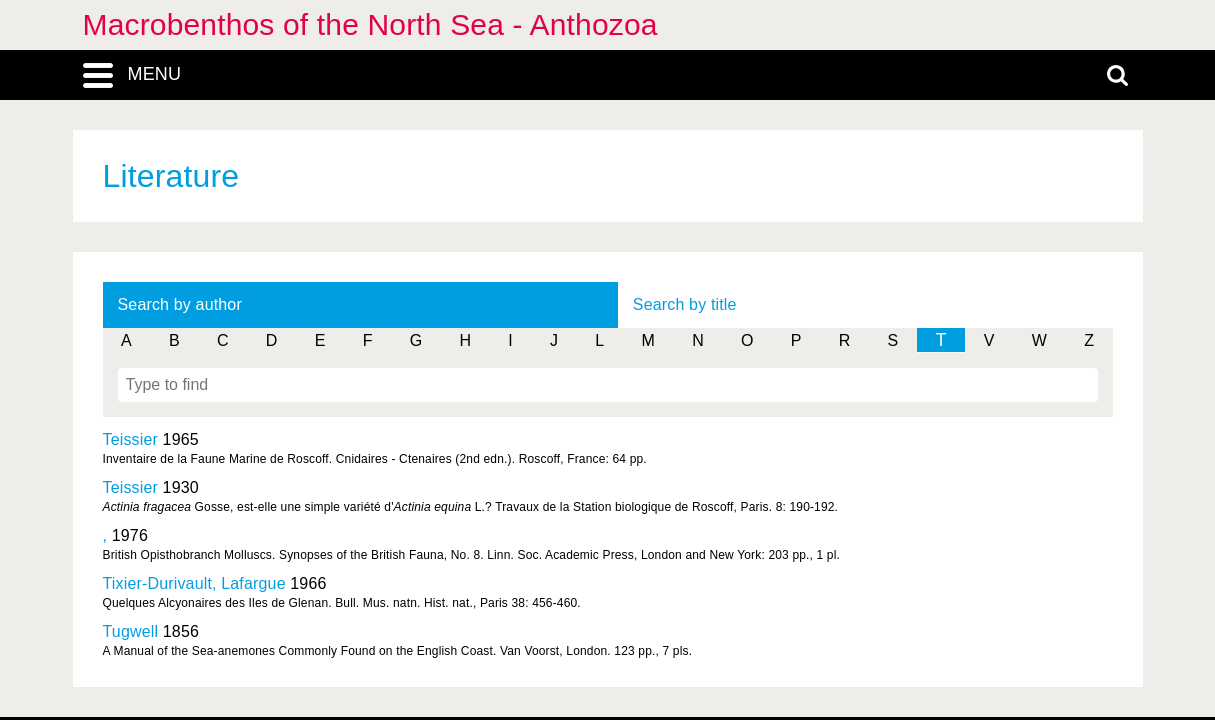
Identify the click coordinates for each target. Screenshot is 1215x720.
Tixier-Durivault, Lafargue (194, 583)
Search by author (180, 304)
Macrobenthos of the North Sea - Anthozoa (370, 24)
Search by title (685, 304)
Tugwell (131, 631)
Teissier (131, 439)
